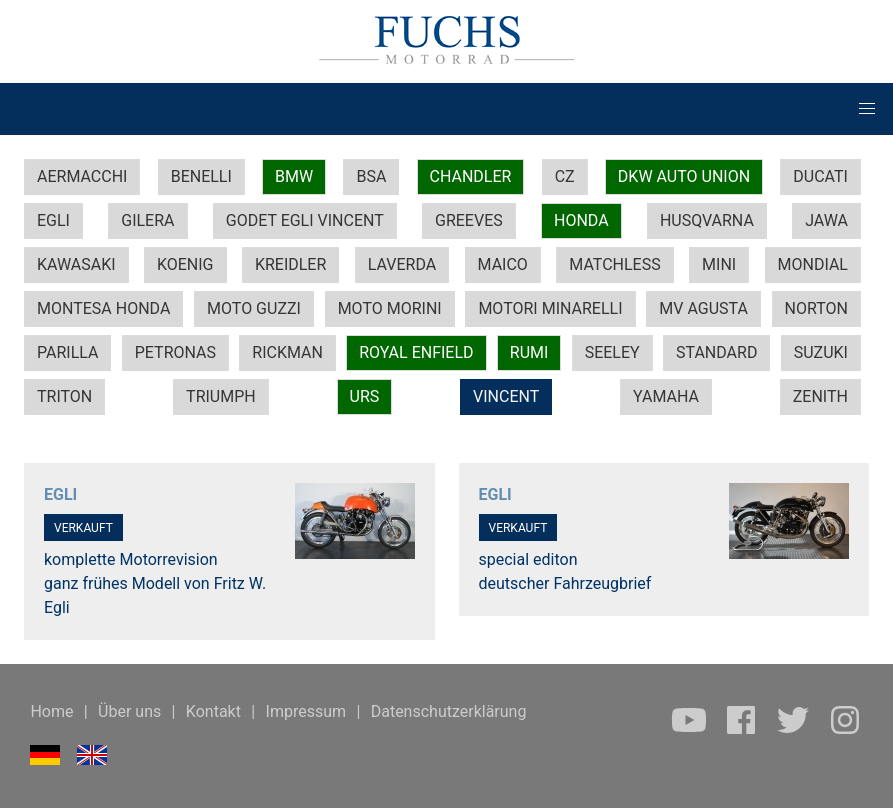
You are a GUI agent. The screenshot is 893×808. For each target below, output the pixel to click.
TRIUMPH (221, 396)
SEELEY (612, 352)
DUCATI (820, 176)
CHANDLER (471, 176)
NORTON (816, 308)
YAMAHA (666, 396)
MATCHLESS (614, 264)
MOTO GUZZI (254, 308)
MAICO (503, 264)
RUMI (529, 352)
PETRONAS (175, 352)
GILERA (147, 220)
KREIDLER (290, 264)
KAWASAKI (76, 264)
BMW (294, 176)
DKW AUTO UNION (684, 176)
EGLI (53, 220)
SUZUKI (821, 352)
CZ (565, 176)
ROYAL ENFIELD (416, 352)
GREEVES (469, 220)
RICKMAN (287, 352)
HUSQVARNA (707, 220)
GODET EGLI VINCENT (305, 220)
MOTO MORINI (390, 308)
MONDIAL (813, 264)
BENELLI (201, 176)
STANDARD (716, 352)
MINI (719, 264)
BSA (371, 176)
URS (365, 396)
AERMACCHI (82, 176)
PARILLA (67, 352)
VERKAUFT (83, 528)
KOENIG (185, 264)
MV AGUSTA (703, 308)
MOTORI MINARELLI (550, 308)
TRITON (64, 396)
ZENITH (820, 396)
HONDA (581, 220)
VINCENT (506, 396)
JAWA (826, 220)
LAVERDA (402, 264)
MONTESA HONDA (103, 308)
